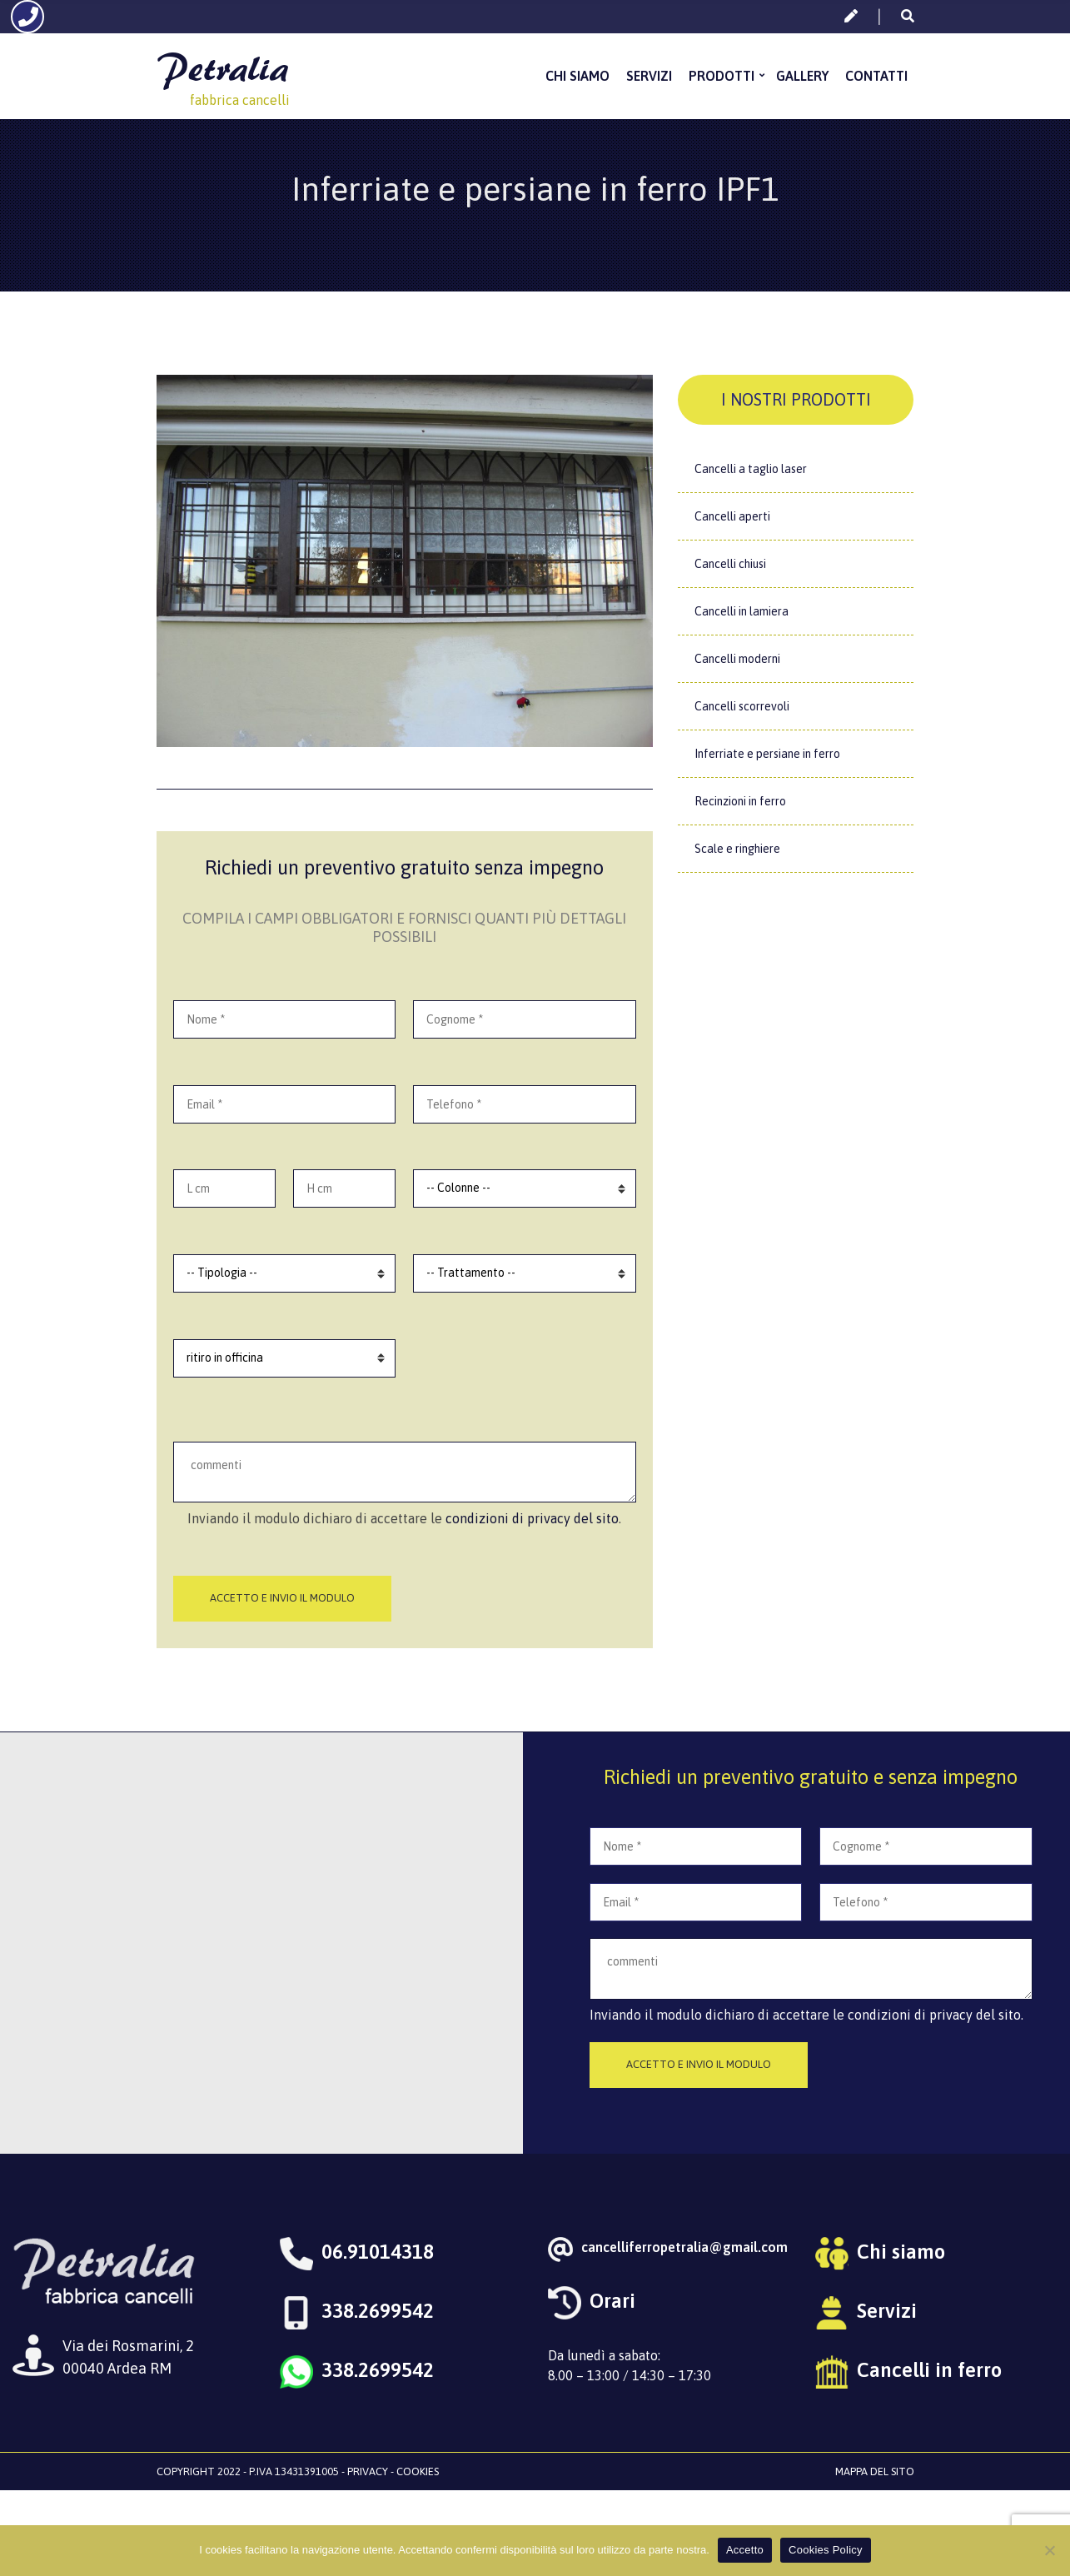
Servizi (649, 74)
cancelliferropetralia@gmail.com (684, 2247)
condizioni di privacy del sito (532, 1518)
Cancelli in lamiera (741, 611)
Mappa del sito (874, 2471)
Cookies (417, 2471)
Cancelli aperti (732, 516)
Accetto (745, 2550)
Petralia (222, 65)
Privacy (367, 2471)
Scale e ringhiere (737, 848)
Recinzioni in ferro (740, 801)
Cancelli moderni (737, 658)
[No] (1049, 2550)
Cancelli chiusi (730, 564)
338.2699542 (377, 2310)
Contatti (876, 74)
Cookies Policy (826, 2550)
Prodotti (721, 74)
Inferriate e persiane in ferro (767, 753)
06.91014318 (377, 2251)
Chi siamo (577, 74)
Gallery (802, 74)
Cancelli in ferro (929, 2370)
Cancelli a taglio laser (750, 469)
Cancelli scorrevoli (741, 706)
